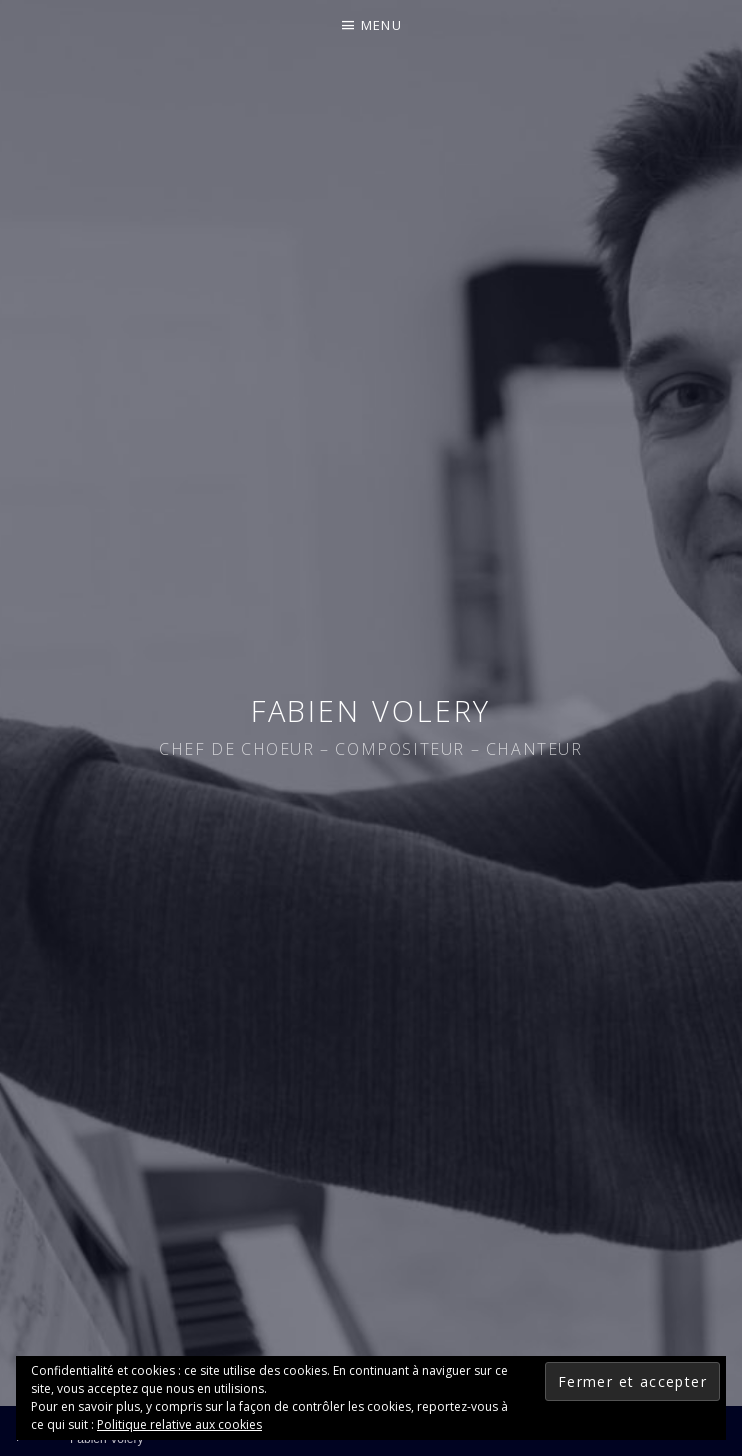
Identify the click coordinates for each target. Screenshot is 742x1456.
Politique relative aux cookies (179, 1424)
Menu (381, 25)
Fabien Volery (371, 710)
